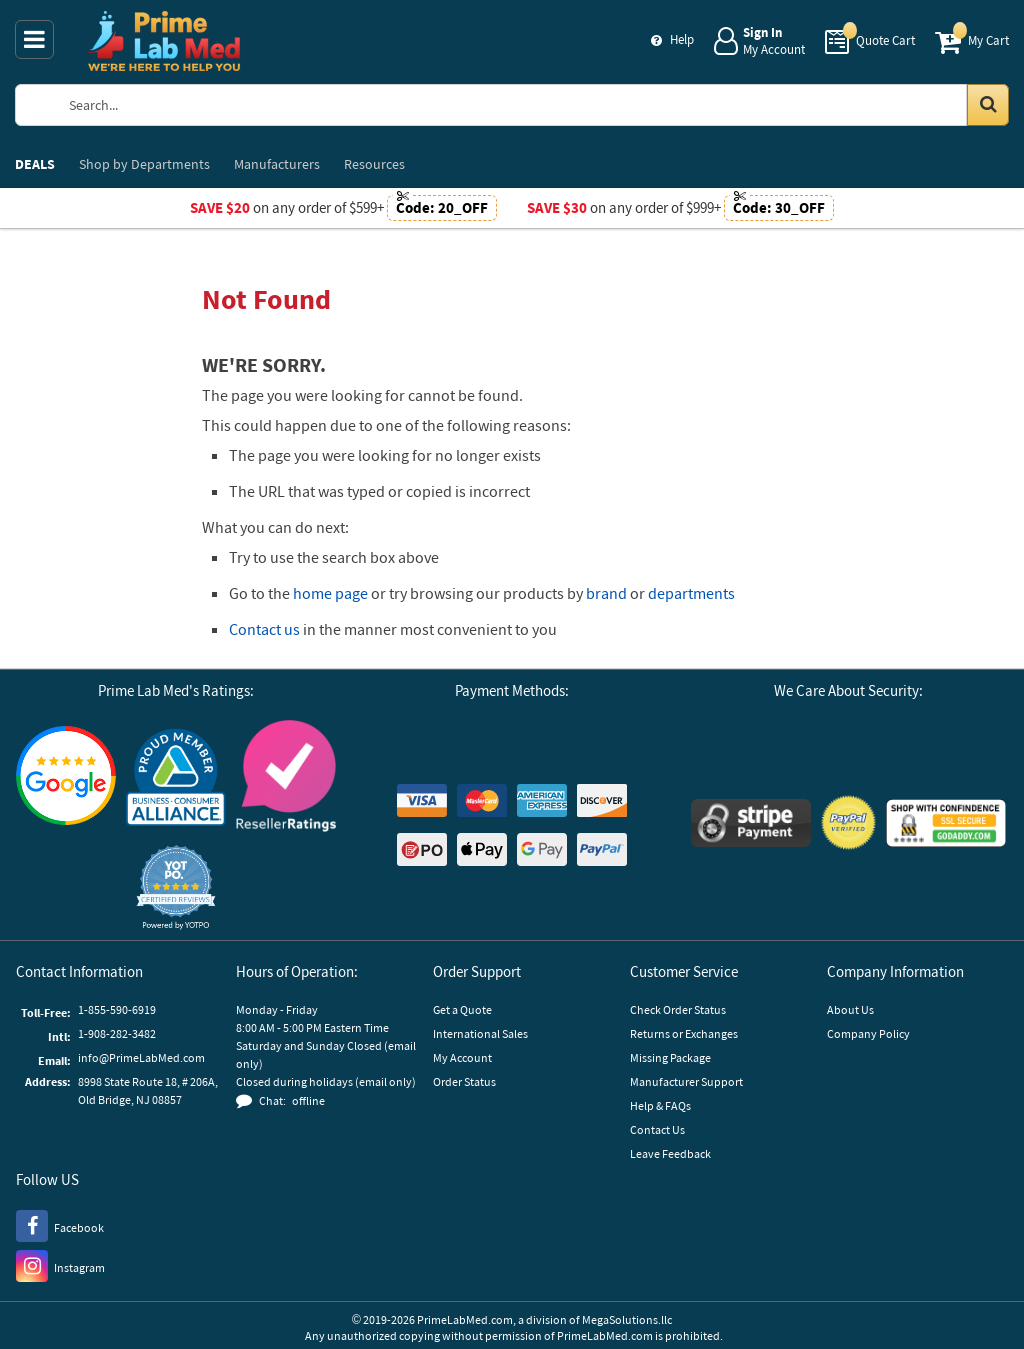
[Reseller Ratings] (286, 778)
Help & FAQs (660, 1105)
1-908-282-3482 (117, 1033)
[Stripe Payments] (751, 825)
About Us (850, 1009)
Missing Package (670, 1057)
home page (330, 593)
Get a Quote (462, 1009)
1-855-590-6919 (117, 1009)
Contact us (264, 629)
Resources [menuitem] (374, 164)
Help (682, 39)
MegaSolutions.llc (627, 1319)
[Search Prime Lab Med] (529, 105)
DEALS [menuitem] (35, 164)
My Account (462, 1057)
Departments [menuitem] (144, 164)
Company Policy (868, 1033)
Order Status (464, 1081)
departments (691, 593)
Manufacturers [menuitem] (277, 164)
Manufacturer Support (686, 1081)
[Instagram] (60, 1265)
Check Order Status (678, 1009)
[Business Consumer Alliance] (176, 778)
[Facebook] (60, 1225)
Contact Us (657, 1129)
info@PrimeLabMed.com (141, 1057)
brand (606, 593)
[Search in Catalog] (988, 105)
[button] (176, 887)
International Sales (480, 1033)
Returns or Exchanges (684, 1033)
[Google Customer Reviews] (66, 778)
